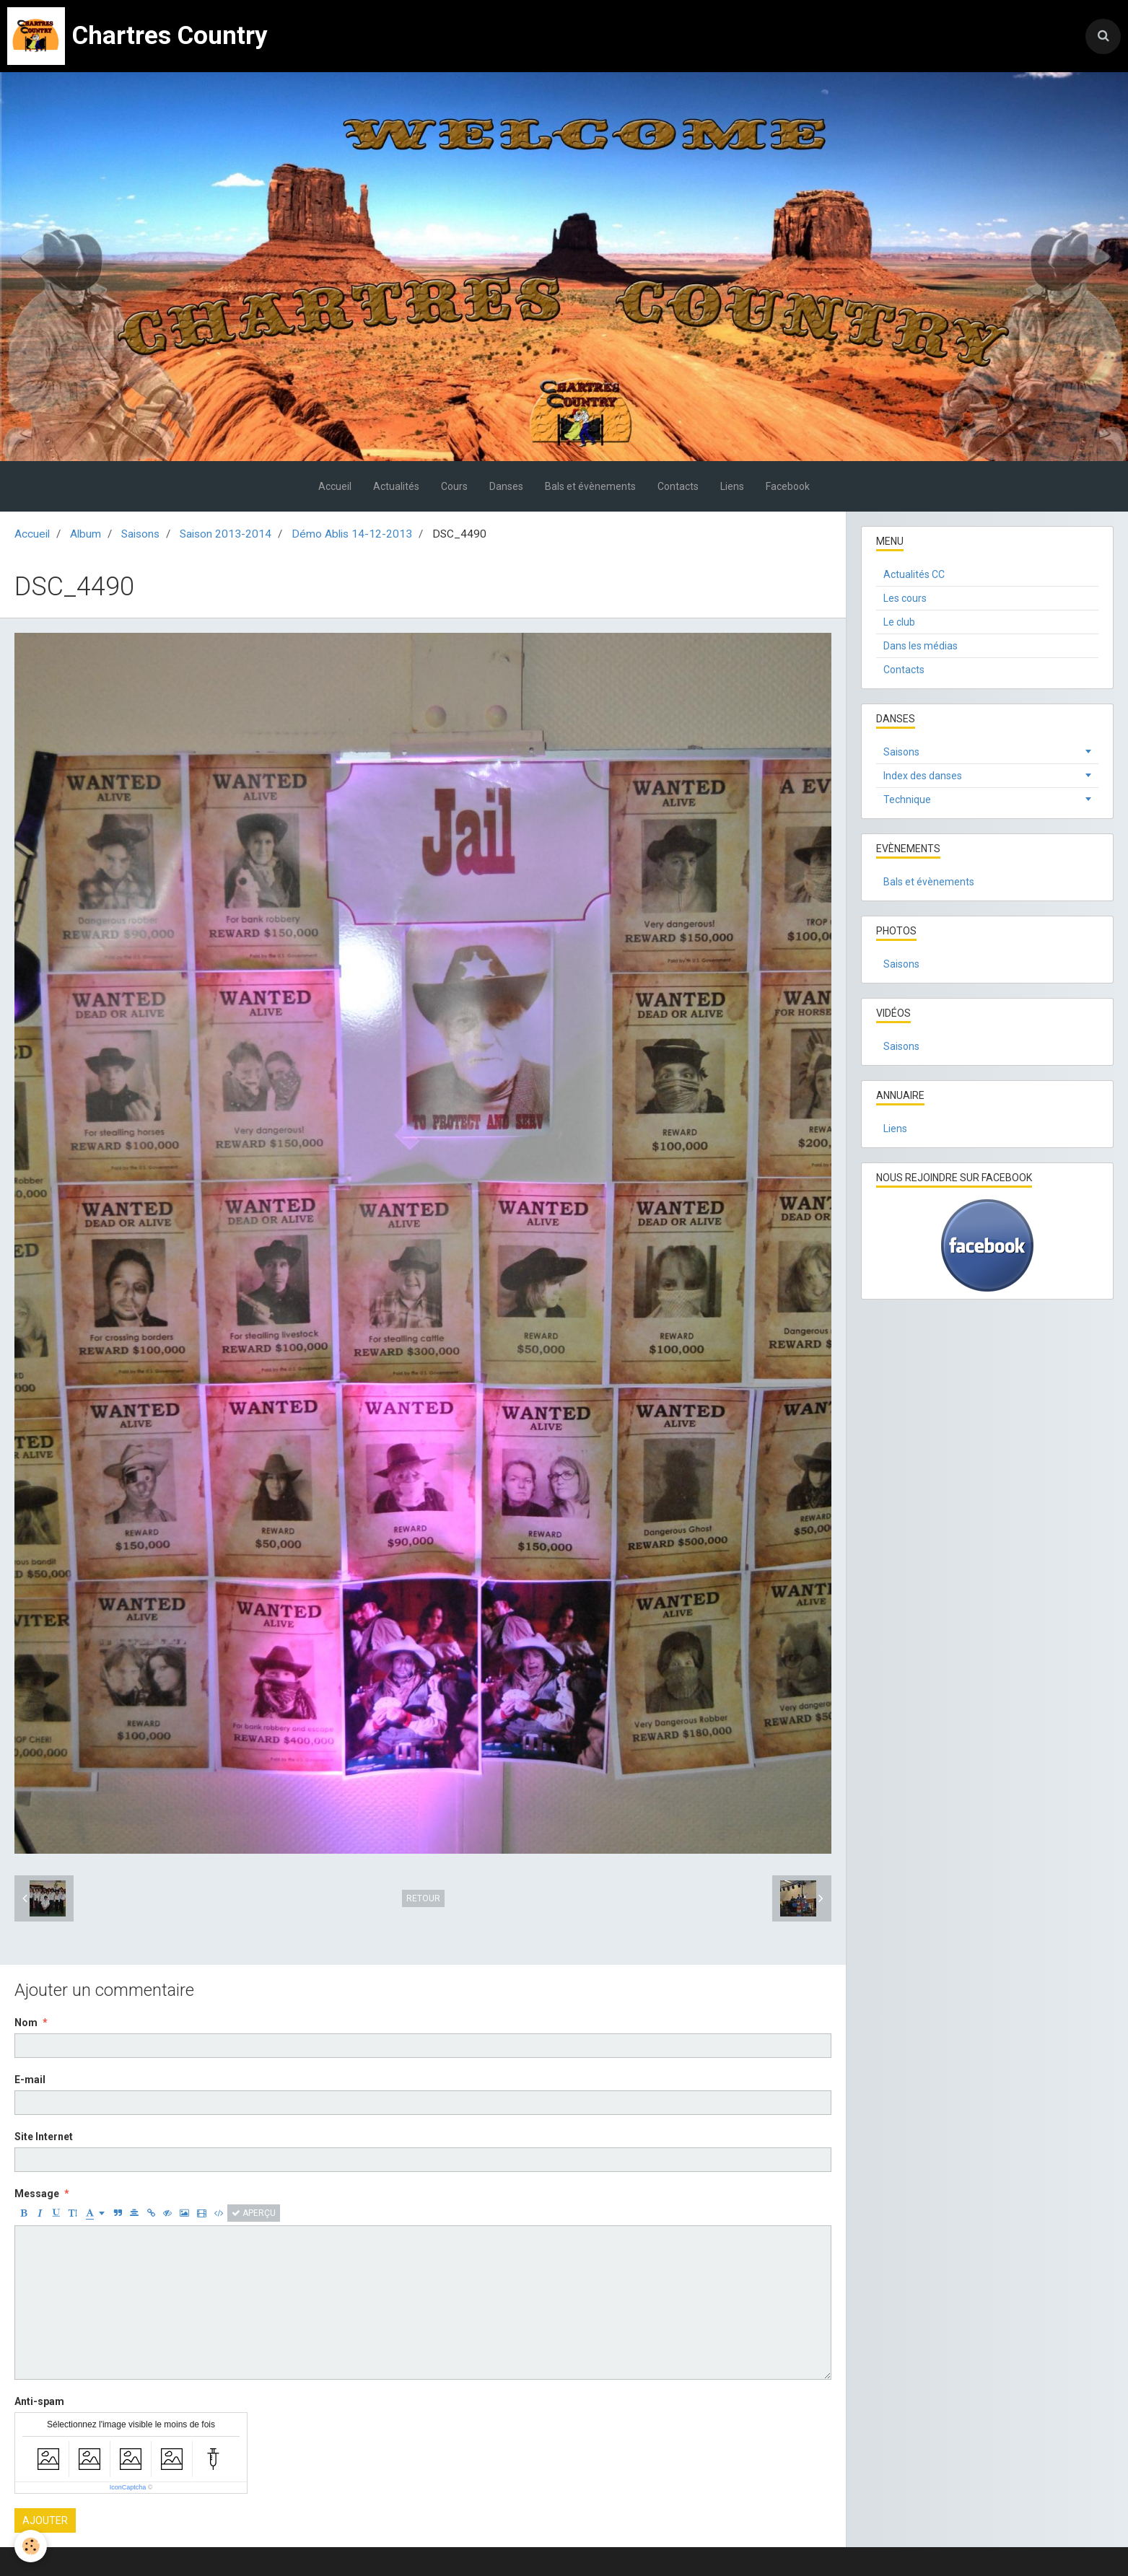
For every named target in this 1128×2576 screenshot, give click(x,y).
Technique (907, 799)
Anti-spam (39, 2401)
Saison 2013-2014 (225, 533)
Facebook (788, 486)
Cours (454, 486)
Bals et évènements (590, 486)
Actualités (396, 486)
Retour (423, 1898)
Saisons (140, 533)
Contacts (678, 486)
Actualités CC (914, 574)
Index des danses (922, 775)
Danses (506, 486)
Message (36, 2193)
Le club (899, 622)
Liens (732, 486)
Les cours (905, 598)
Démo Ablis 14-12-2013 (352, 533)
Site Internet (43, 2136)
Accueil (334, 486)
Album (85, 533)
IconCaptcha (128, 2487)
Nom (26, 2022)
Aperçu (254, 2213)
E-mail (29, 2079)
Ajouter (45, 2520)
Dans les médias (920, 646)
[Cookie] (30, 2546)
